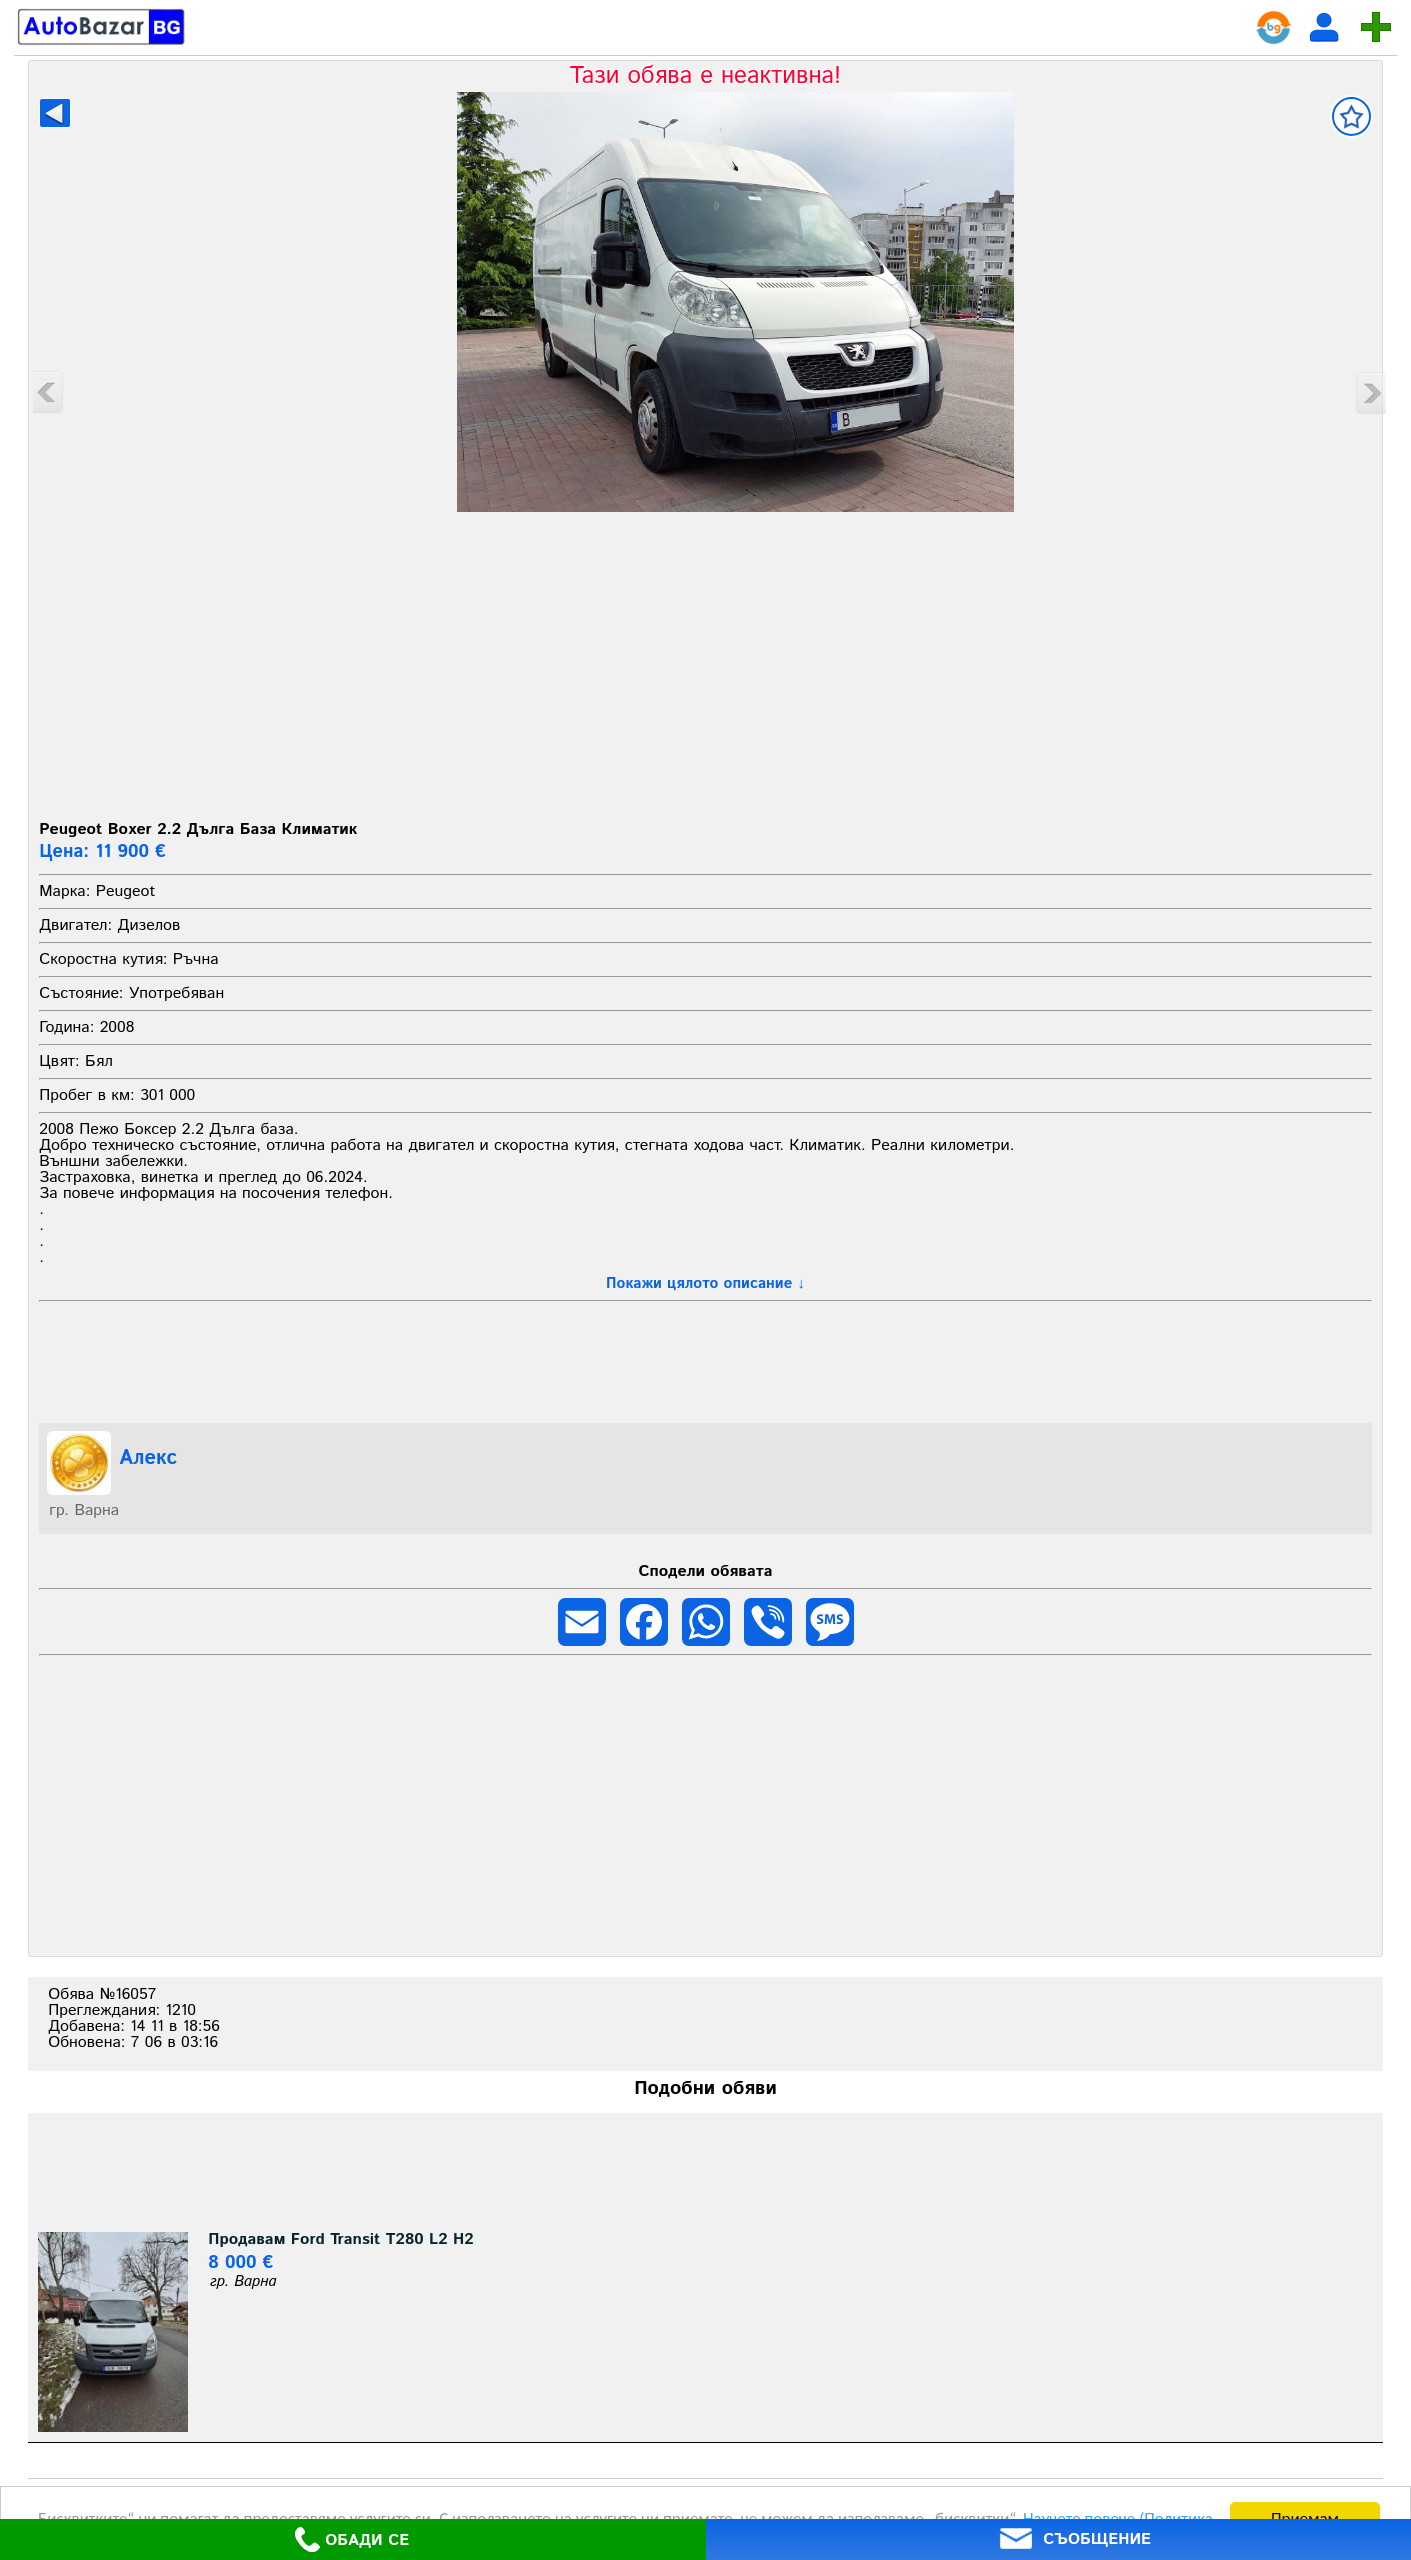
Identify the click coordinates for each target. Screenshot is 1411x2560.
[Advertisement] (706, 662)
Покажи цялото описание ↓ (705, 1283)
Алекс (148, 1459)
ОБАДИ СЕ (352, 2539)
